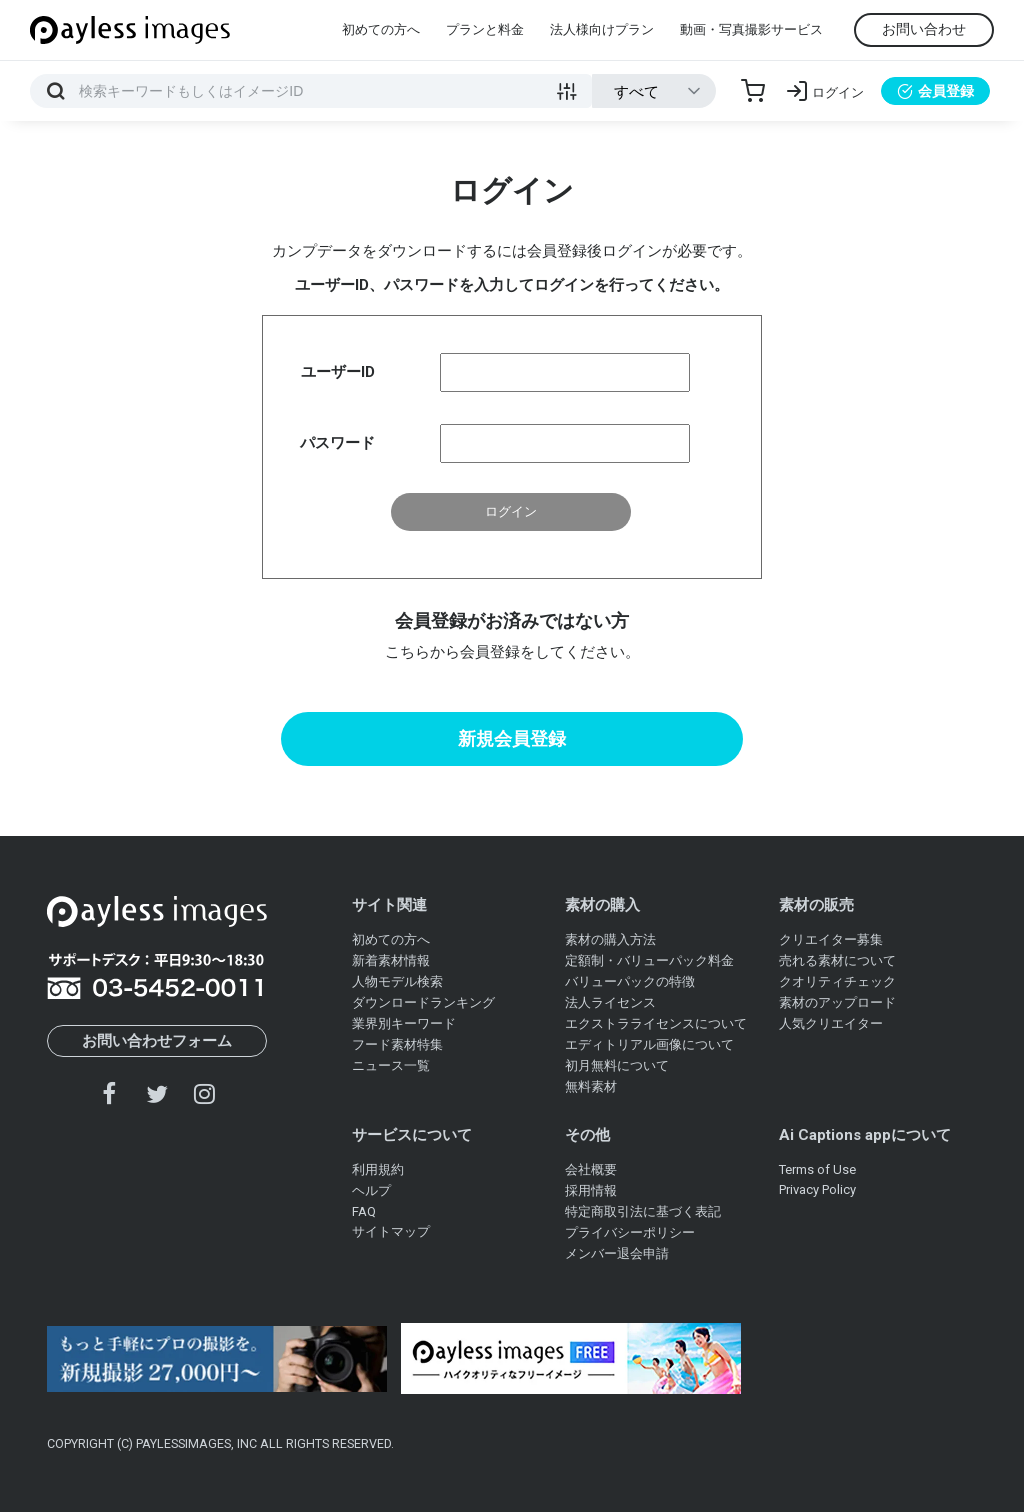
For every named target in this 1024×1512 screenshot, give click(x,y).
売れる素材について (837, 960)
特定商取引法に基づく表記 (643, 1211)
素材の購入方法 (610, 939)
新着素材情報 (391, 960)
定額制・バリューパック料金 (649, 960)
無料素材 (591, 1086)
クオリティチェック (837, 981)
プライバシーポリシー (630, 1232)
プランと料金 (485, 29)
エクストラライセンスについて (656, 1023)
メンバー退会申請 (617, 1253)
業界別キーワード (404, 1023)
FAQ (364, 1211)
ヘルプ (371, 1190)
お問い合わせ (924, 29)
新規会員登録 (512, 738)
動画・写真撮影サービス (751, 29)
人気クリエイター (831, 1023)
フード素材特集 (397, 1044)
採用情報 (591, 1190)
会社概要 (591, 1169)
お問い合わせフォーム (157, 1041)
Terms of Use (817, 1169)
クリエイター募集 (831, 939)
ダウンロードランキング (423, 1002)
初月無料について (617, 1065)
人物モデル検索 (397, 981)
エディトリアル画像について (649, 1044)
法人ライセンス (610, 1002)
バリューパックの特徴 (630, 981)
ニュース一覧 (391, 1065)
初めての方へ (381, 29)
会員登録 (935, 91)
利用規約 (378, 1169)
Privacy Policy (817, 1189)
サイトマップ (391, 1231)
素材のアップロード (837, 1002)
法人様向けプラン (602, 29)
